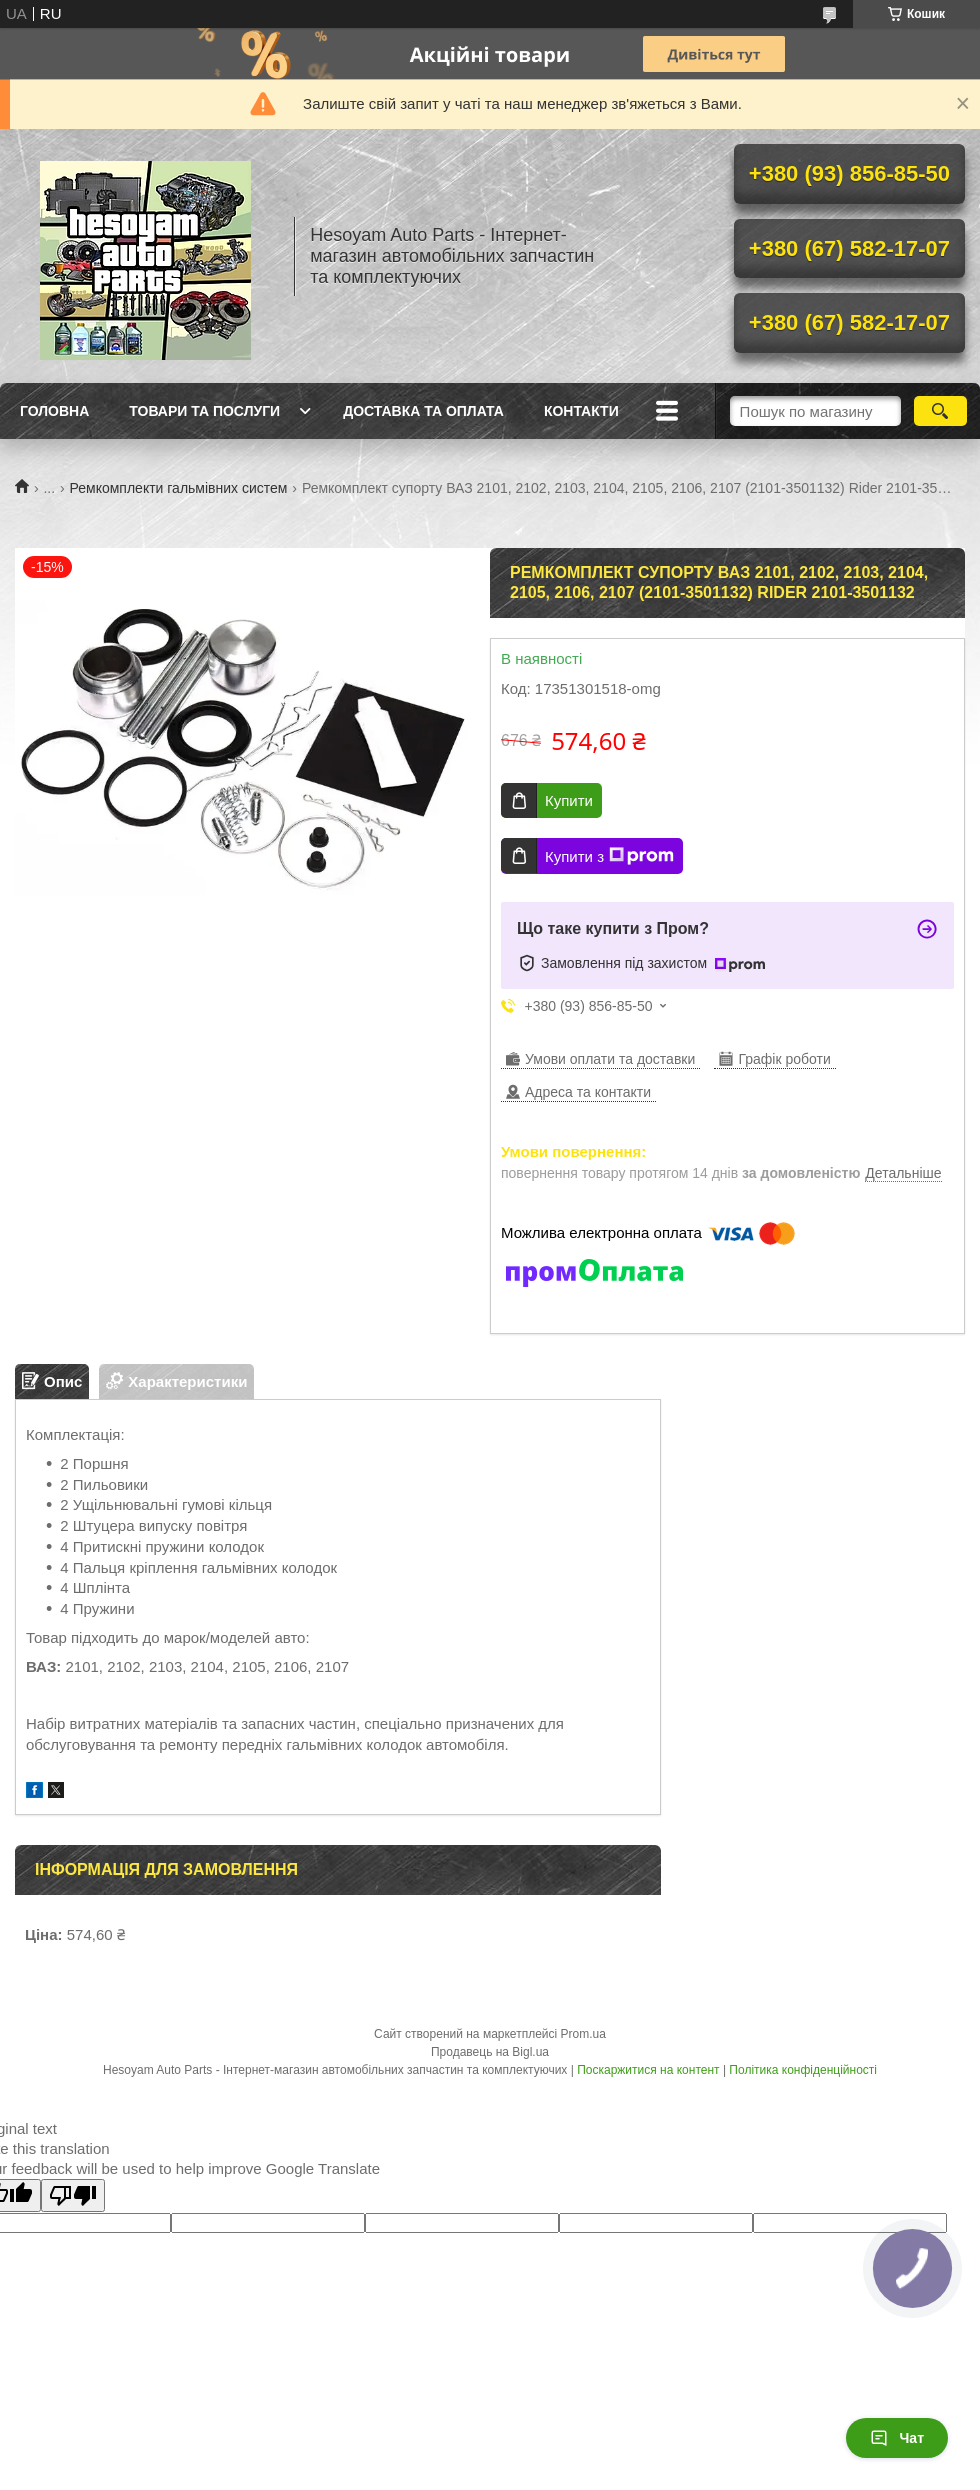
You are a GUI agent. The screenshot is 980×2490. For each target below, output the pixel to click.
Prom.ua (583, 2034)
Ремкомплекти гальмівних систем (179, 488)
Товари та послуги (204, 411)
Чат (897, 2438)
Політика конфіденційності (803, 2070)
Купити (569, 800)
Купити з (609, 856)
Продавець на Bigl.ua (490, 2052)
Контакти (581, 411)
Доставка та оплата (423, 411)
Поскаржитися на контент (648, 2070)
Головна (54, 411)
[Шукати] (940, 411)
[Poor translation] (73, 2195)
